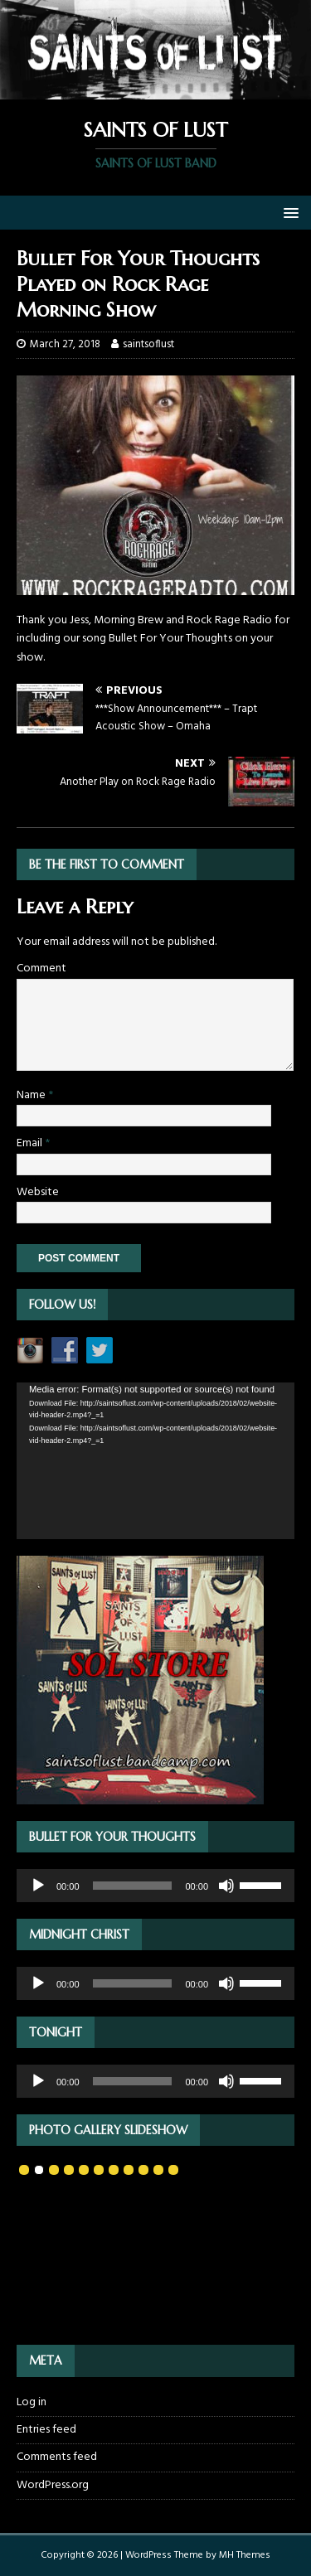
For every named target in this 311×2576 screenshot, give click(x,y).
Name (32, 1095)
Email (31, 1143)
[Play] (38, 1885)
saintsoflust (148, 344)
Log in (31, 2403)
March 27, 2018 (65, 344)
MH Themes (244, 2555)
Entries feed (46, 2429)
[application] (155, 1460)
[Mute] (226, 1885)
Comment (41, 968)
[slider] (133, 1885)
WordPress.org (53, 2485)
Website (38, 1192)
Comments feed (57, 2457)
